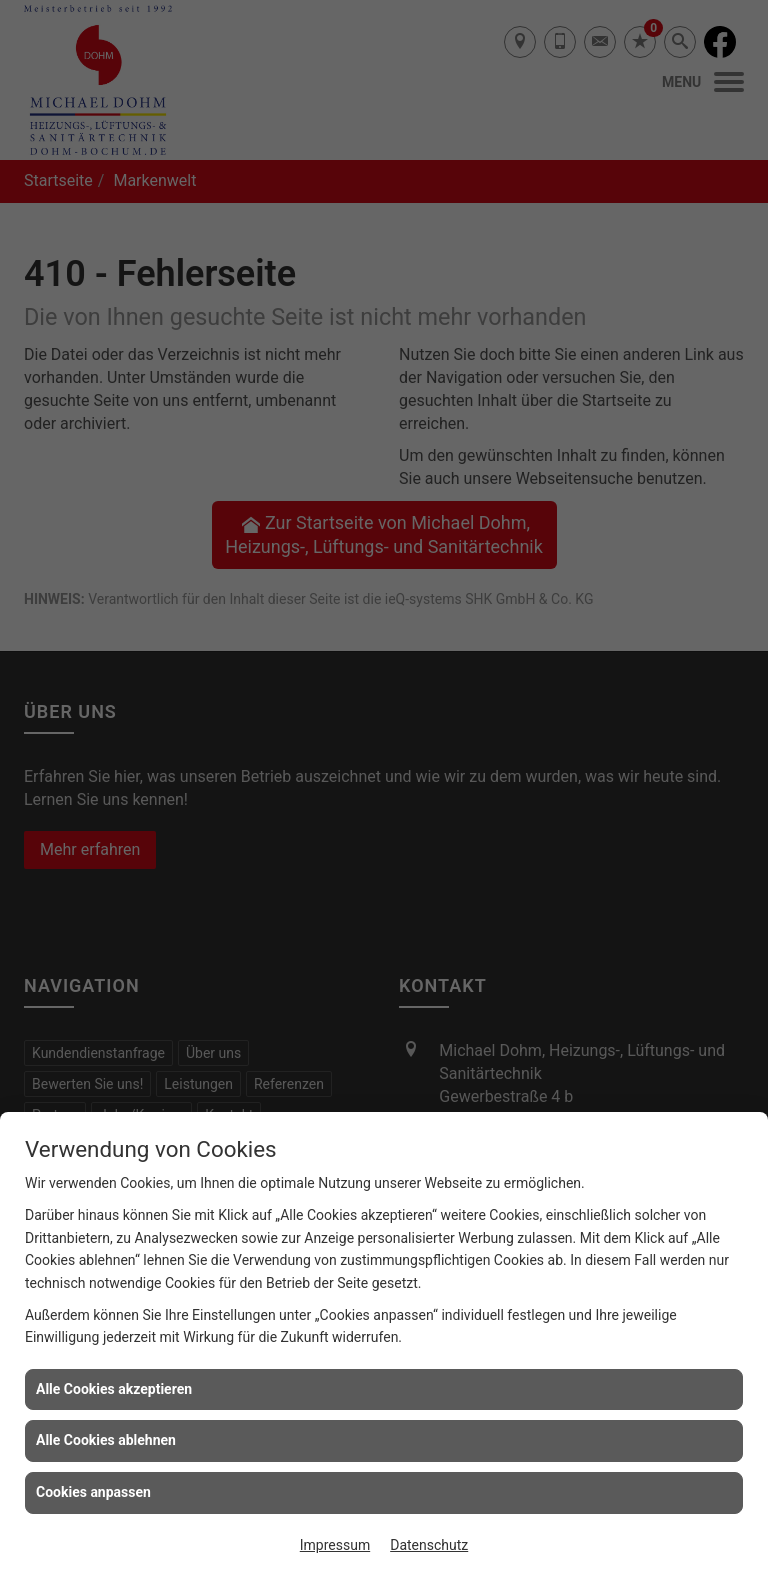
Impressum (335, 1545)
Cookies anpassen (93, 1492)
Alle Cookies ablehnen (106, 1440)
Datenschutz (429, 1545)
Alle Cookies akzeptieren (114, 1389)
